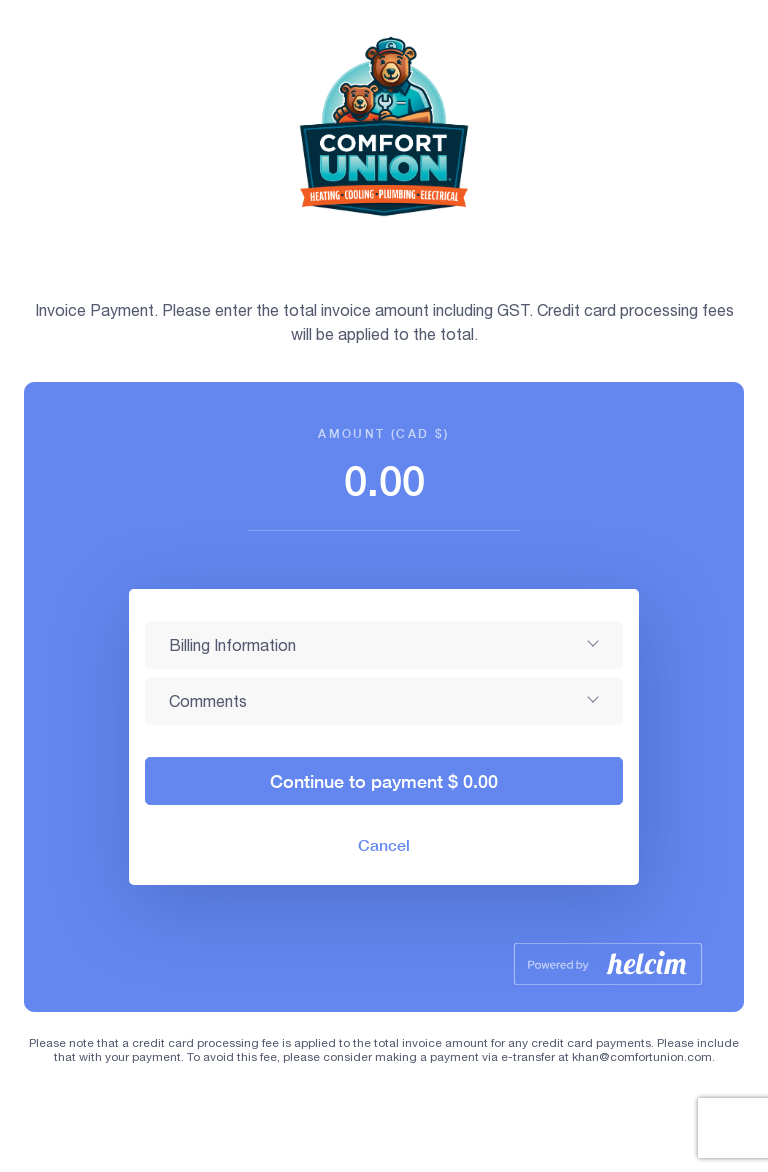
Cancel (384, 844)
